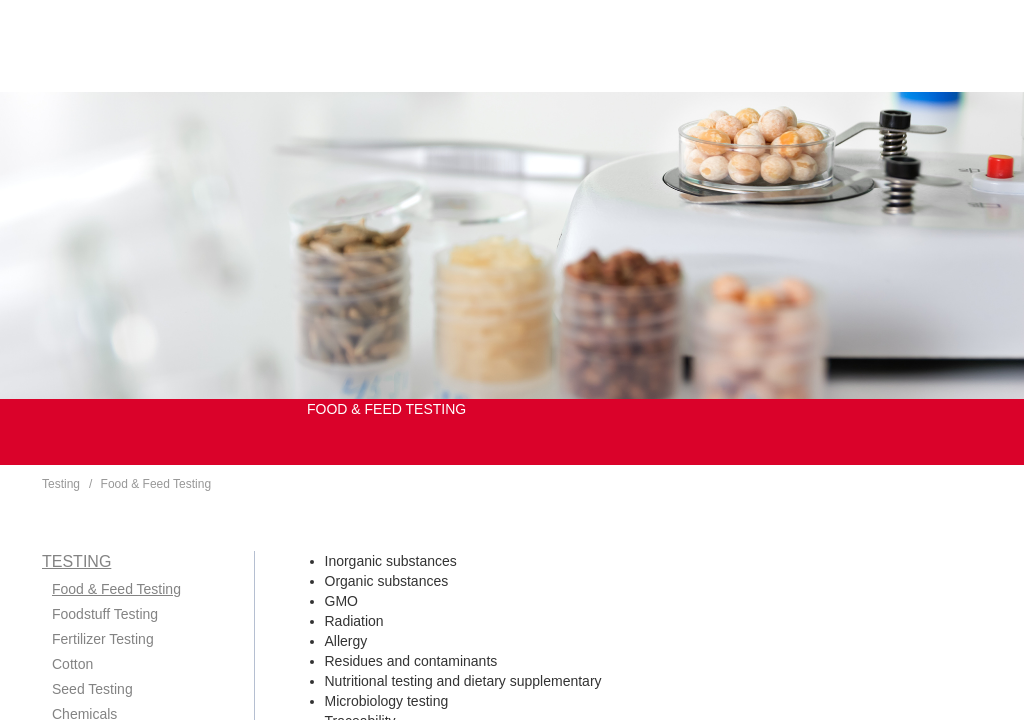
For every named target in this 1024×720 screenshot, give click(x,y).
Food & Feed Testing (156, 484)
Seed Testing (92, 689)
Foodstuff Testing (105, 614)
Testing (61, 484)
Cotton (72, 664)
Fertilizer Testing (103, 639)
